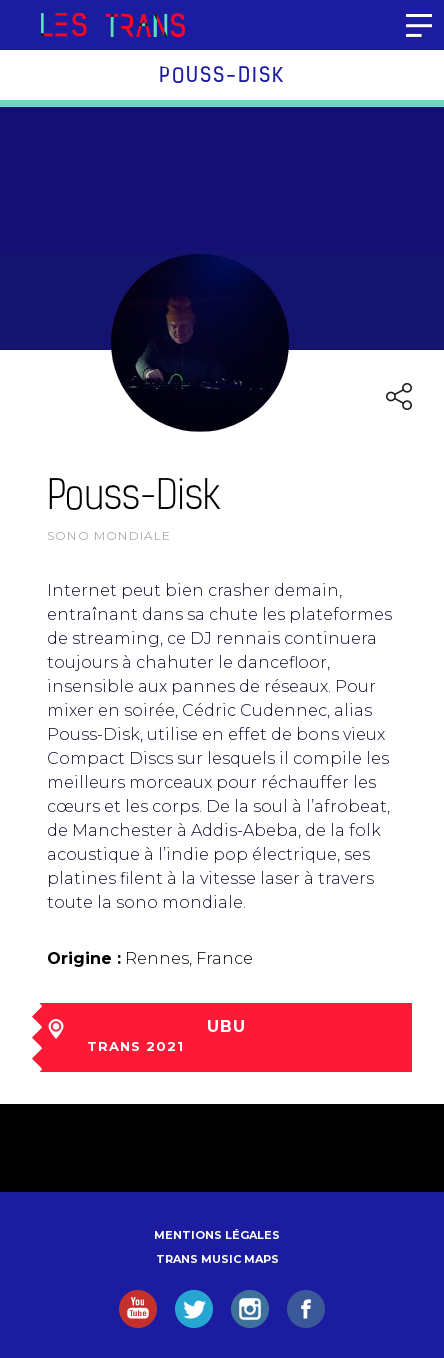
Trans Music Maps (217, 1259)
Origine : (84, 958)
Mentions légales (217, 1235)
